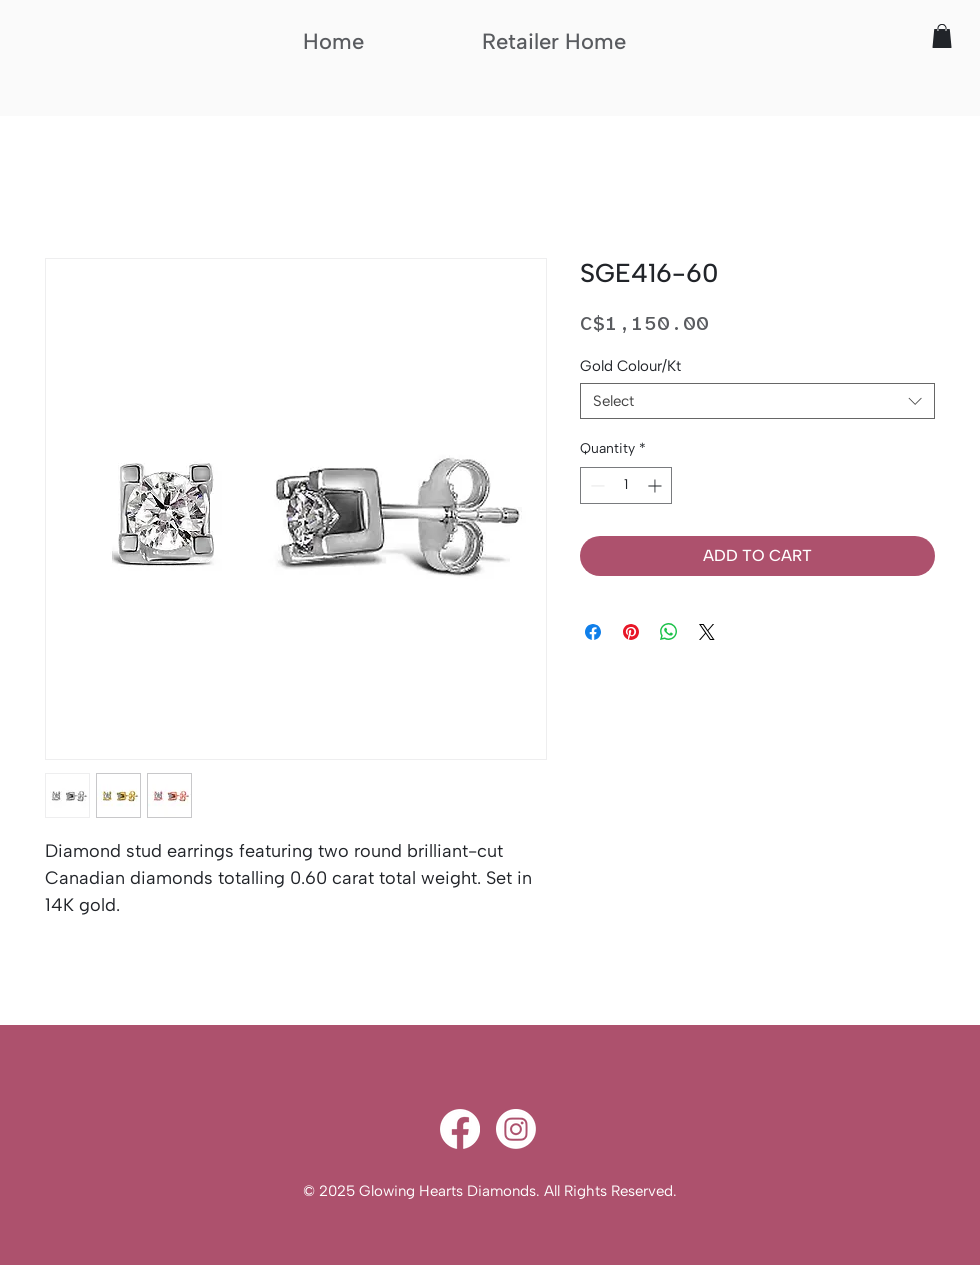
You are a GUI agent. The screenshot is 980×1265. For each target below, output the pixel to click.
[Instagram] (516, 1129)
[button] (942, 36)
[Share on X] (707, 632)
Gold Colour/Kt (630, 366)
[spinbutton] (626, 485)
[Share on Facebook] (593, 632)
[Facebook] (460, 1129)
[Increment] (656, 485)
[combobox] (757, 401)
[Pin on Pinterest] (631, 632)
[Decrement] (595, 485)
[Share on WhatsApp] (669, 632)
